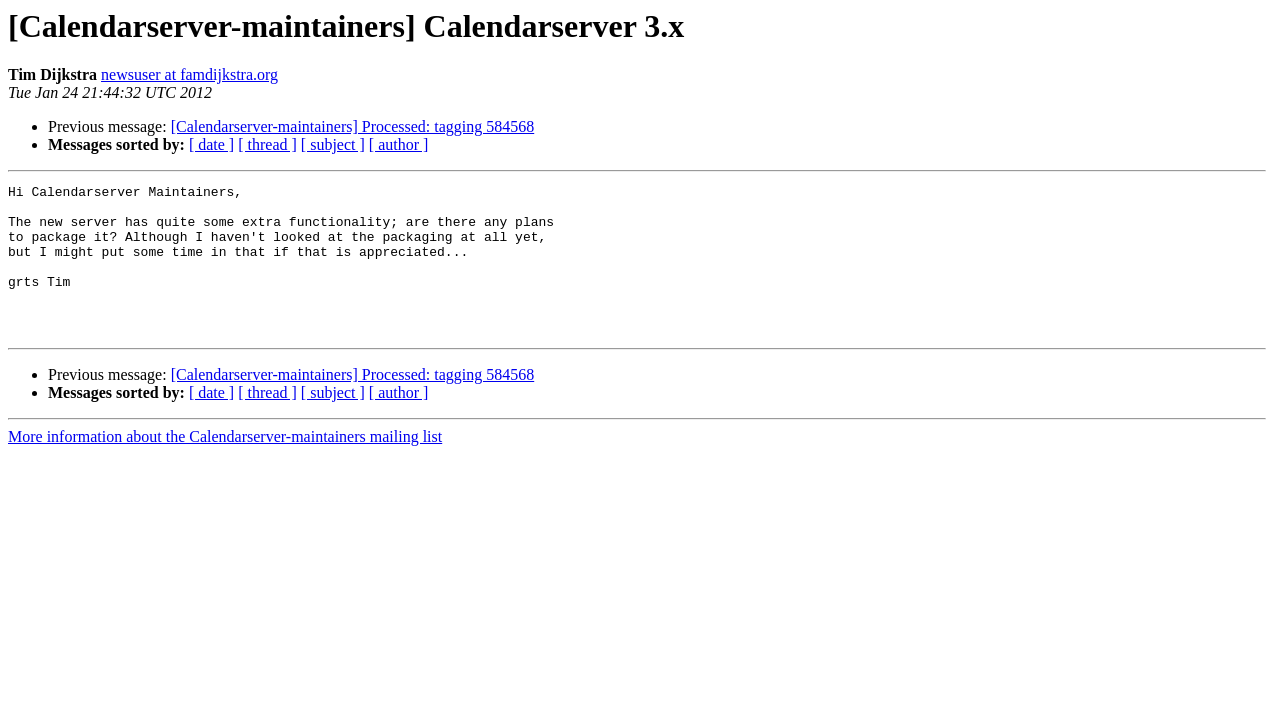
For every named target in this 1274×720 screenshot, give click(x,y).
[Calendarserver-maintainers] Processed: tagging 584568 (353, 126)
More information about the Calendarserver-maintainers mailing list (225, 466)
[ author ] (399, 144)
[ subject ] (333, 144)
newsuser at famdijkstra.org (189, 74)
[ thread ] (267, 144)
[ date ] (211, 144)
